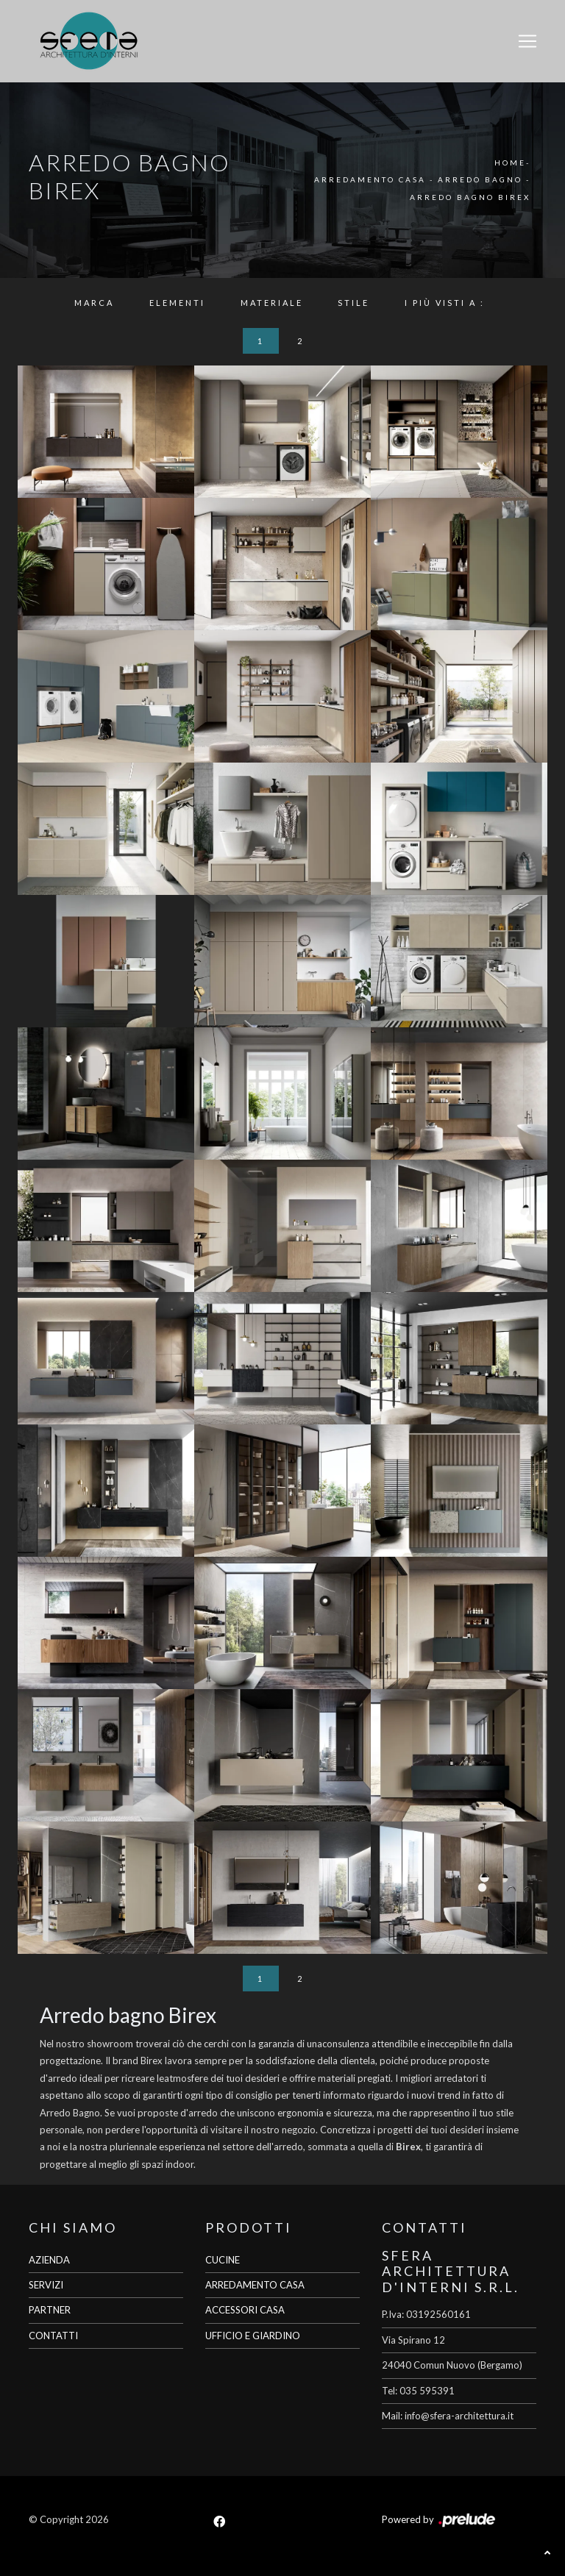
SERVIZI (46, 2285)
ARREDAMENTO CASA (255, 2285)
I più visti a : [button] (445, 302)
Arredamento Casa (370, 179)
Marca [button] (94, 302)
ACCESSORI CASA (245, 2310)
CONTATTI (53, 2335)
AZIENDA (49, 2260)
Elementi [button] (177, 302)
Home (510, 162)
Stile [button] (353, 302)
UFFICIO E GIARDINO (252, 2335)
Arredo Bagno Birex (470, 197)
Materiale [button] (272, 302)
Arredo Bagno (480, 179)
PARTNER (50, 2310)
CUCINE (222, 2260)
